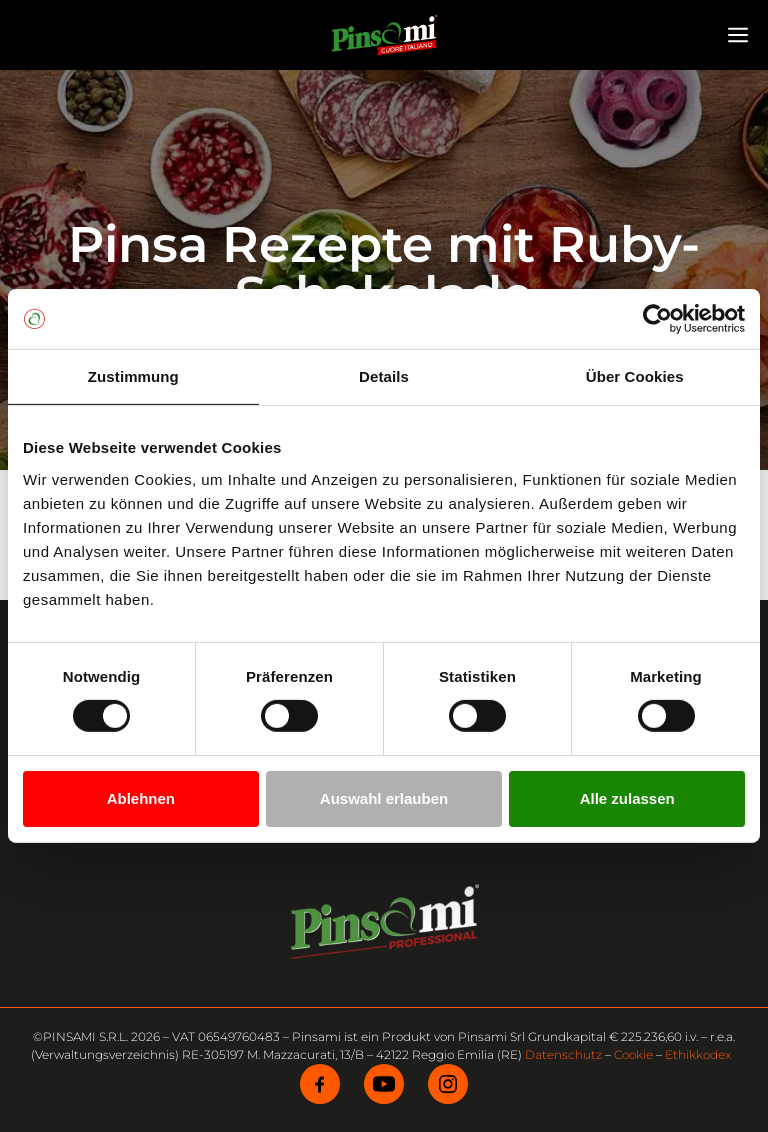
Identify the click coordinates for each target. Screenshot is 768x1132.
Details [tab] (384, 376)
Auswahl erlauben (384, 798)
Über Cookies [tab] (635, 376)
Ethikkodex (698, 1054)
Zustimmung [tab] (133, 376)
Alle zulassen (627, 798)
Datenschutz (563, 1054)
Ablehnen (141, 798)
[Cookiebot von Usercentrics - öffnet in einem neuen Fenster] (657, 319)
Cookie (633, 1054)
